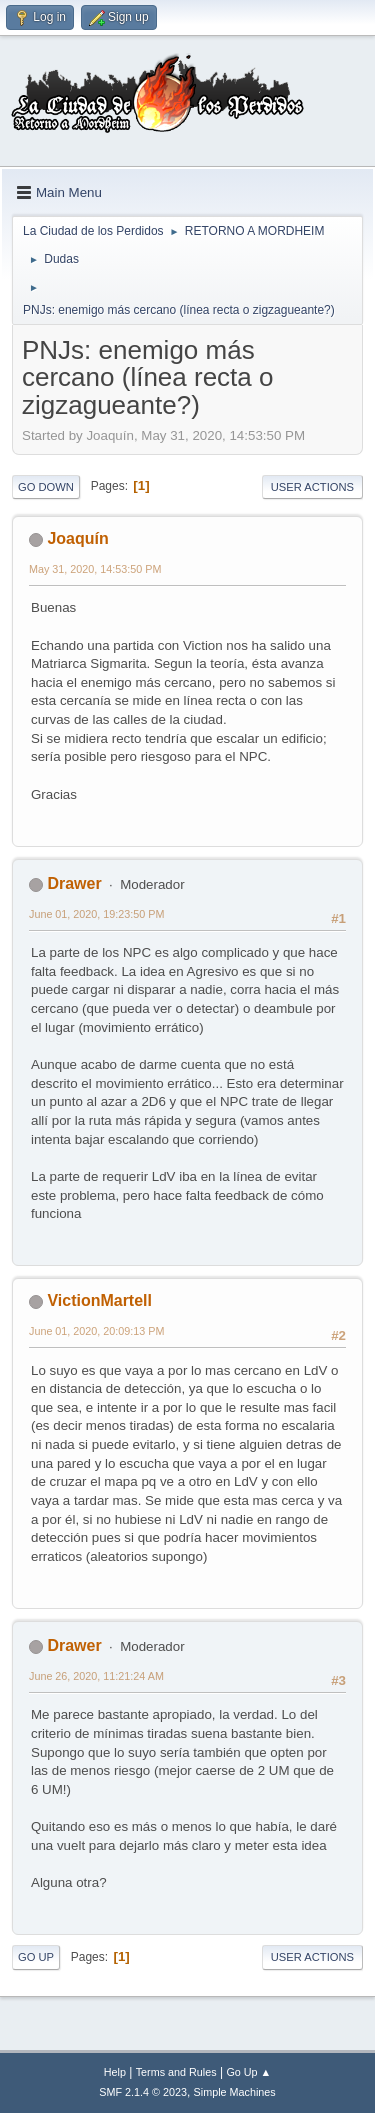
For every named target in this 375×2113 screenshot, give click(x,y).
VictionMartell (99, 1300)
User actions (312, 487)
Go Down (46, 487)
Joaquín (77, 538)
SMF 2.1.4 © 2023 (143, 2092)
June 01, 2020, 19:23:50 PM (96, 914)
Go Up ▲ (248, 2072)
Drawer (74, 883)
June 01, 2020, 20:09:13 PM (96, 1331)
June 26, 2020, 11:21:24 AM (96, 1676)
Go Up (36, 1957)
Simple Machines (235, 2092)
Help (115, 2072)
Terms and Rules (176, 2072)
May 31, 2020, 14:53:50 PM (95, 569)
